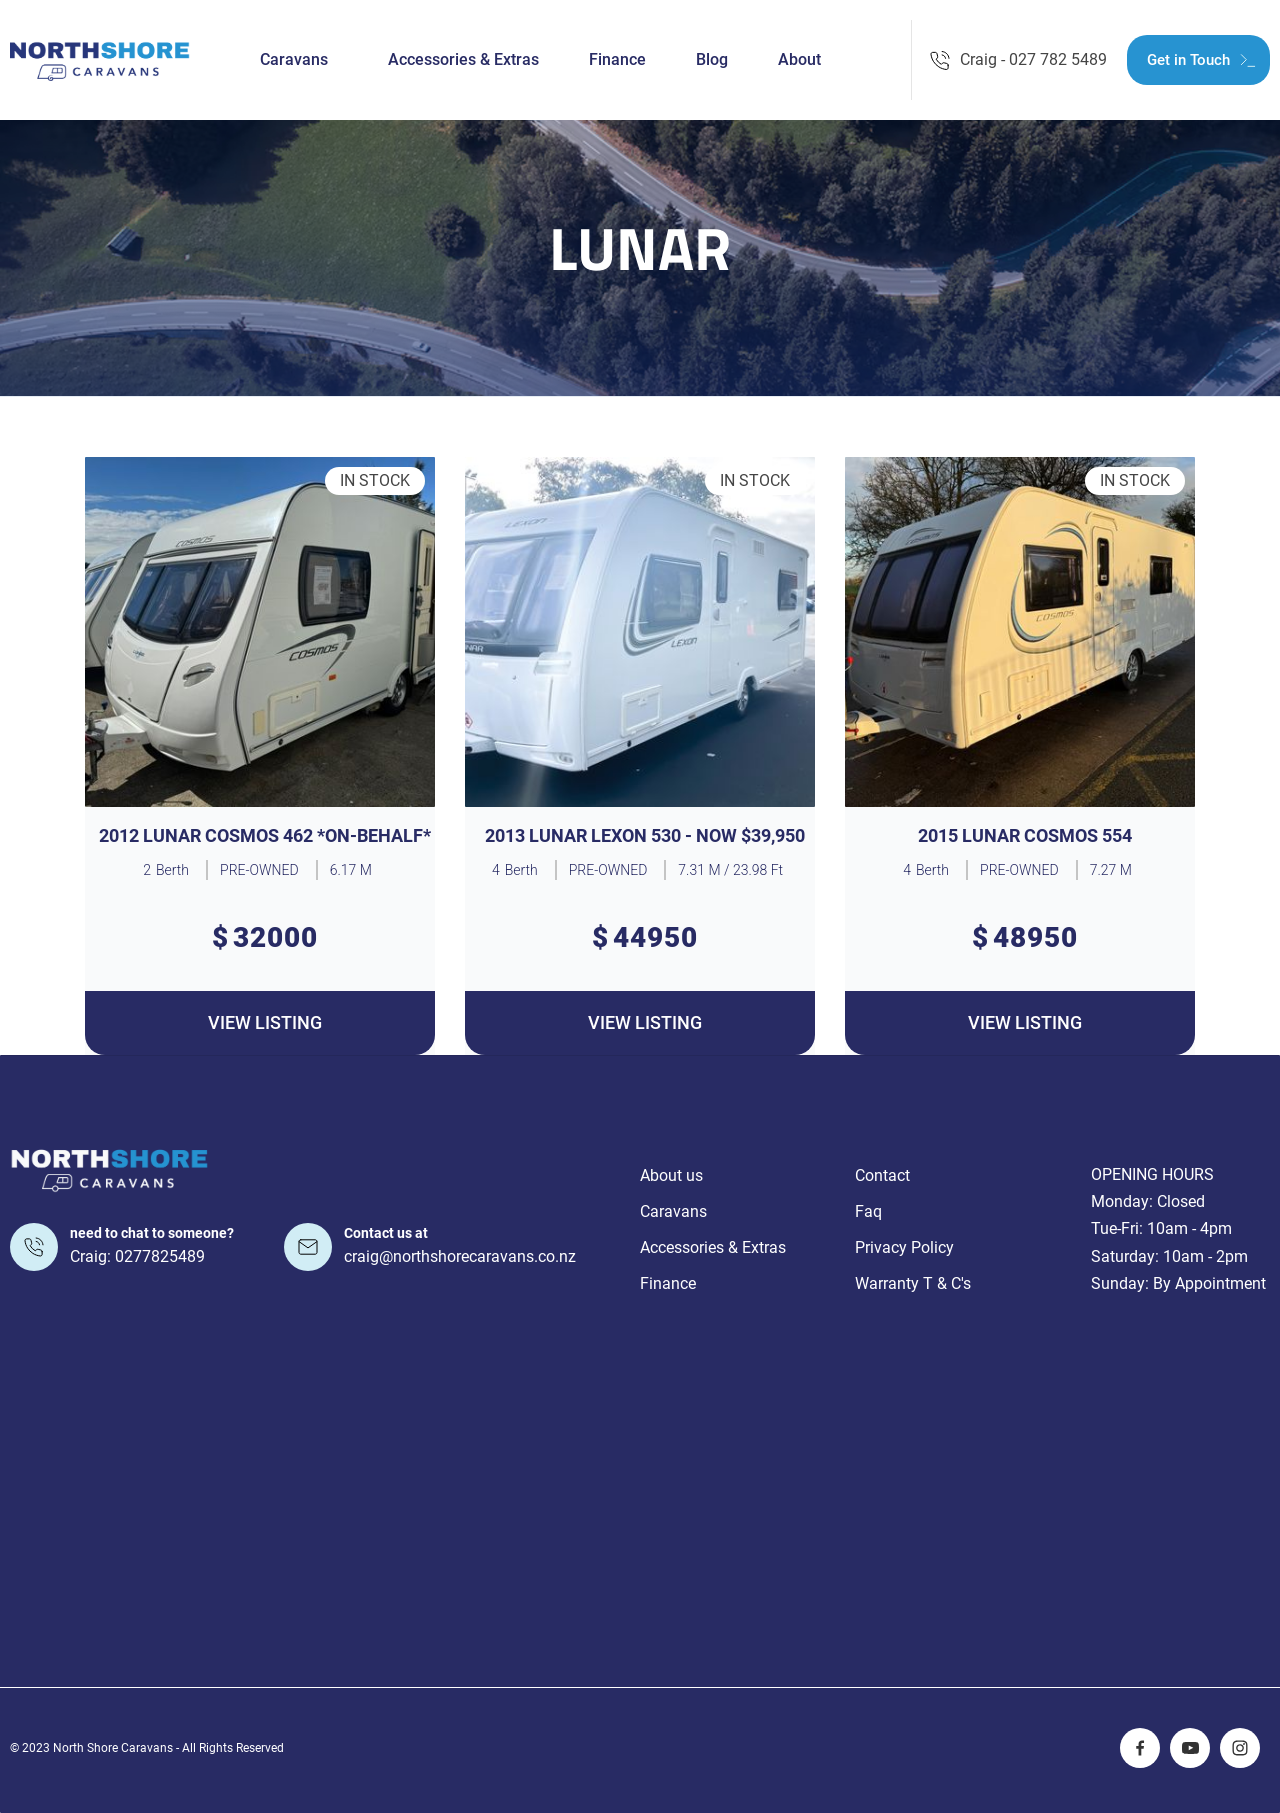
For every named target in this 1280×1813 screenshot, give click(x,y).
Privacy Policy (904, 1247)
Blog (712, 59)
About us (671, 1175)
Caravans (294, 59)
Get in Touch (1188, 60)
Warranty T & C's (913, 1283)
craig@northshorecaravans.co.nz (460, 1256)
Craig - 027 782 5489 (1033, 59)
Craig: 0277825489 (137, 1256)
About (799, 59)
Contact (882, 1175)
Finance (617, 59)
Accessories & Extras (463, 59)
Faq (868, 1211)
